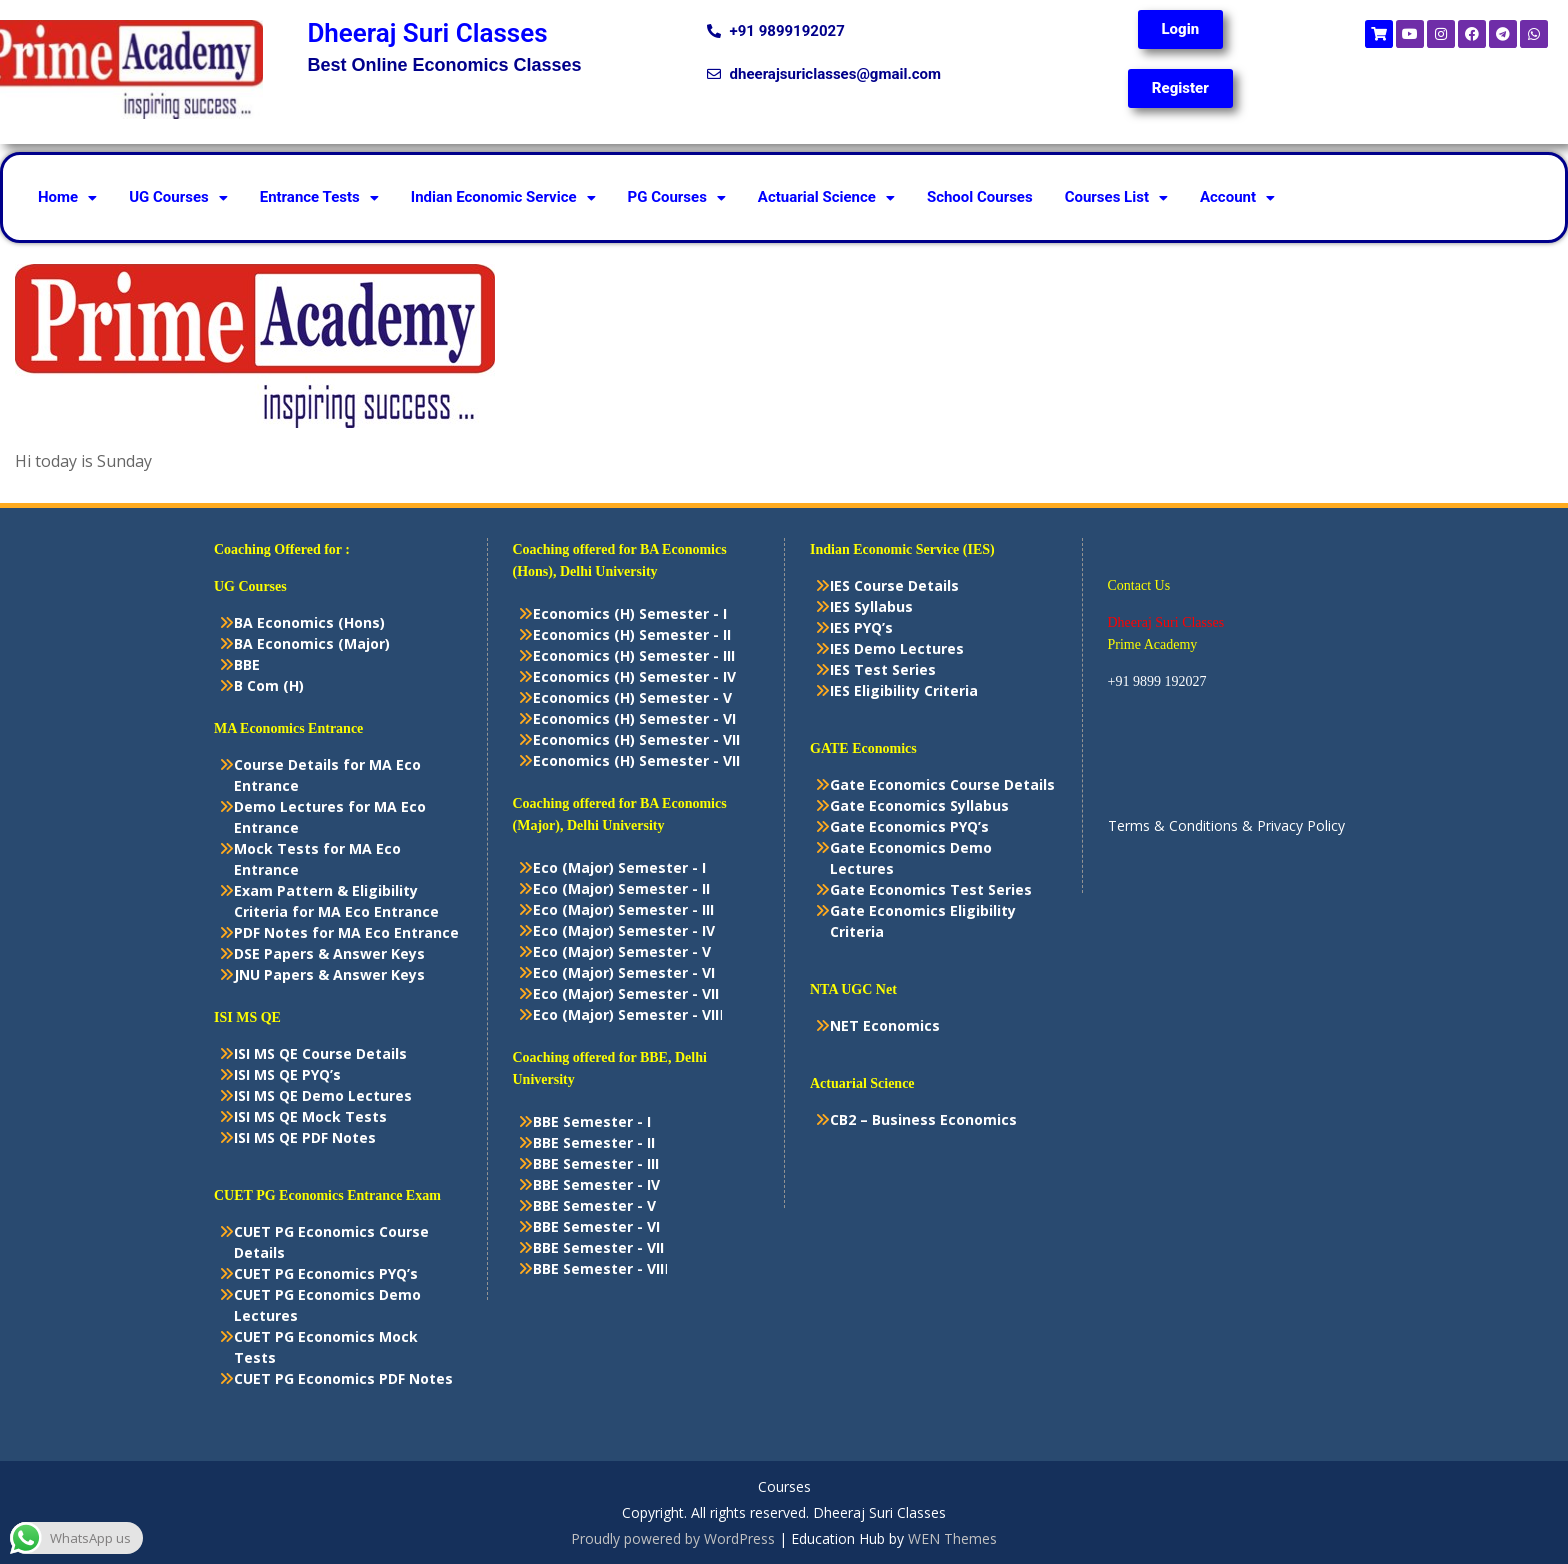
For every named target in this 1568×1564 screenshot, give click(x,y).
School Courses (980, 197)
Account (1237, 197)
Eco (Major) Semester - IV (624, 930)
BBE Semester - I (592, 1121)
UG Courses (178, 197)
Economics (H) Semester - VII (636, 739)
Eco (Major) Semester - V (622, 951)
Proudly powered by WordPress (673, 1538)
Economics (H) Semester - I (630, 613)
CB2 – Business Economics (923, 1119)
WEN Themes (952, 1538)
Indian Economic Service (503, 197)
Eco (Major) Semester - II (621, 888)
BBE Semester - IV (596, 1184)
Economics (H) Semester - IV (634, 676)
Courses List (1116, 197)
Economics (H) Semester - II (632, 634)
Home (67, 197)
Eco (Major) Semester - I (619, 867)
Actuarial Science (826, 197)
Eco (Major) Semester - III (623, 909)
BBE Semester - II (594, 1142)
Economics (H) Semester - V (632, 697)
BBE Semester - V (594, 1205)
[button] (67, 197)
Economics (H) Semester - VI (634, 718)
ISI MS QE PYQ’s (287, 1074)
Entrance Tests (319, 197)
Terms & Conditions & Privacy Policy (1226, 825)
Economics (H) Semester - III (634, 655)
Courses (784, 1487)
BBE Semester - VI (596, 1226)
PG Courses (677, 197)
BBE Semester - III (596, 1163)
